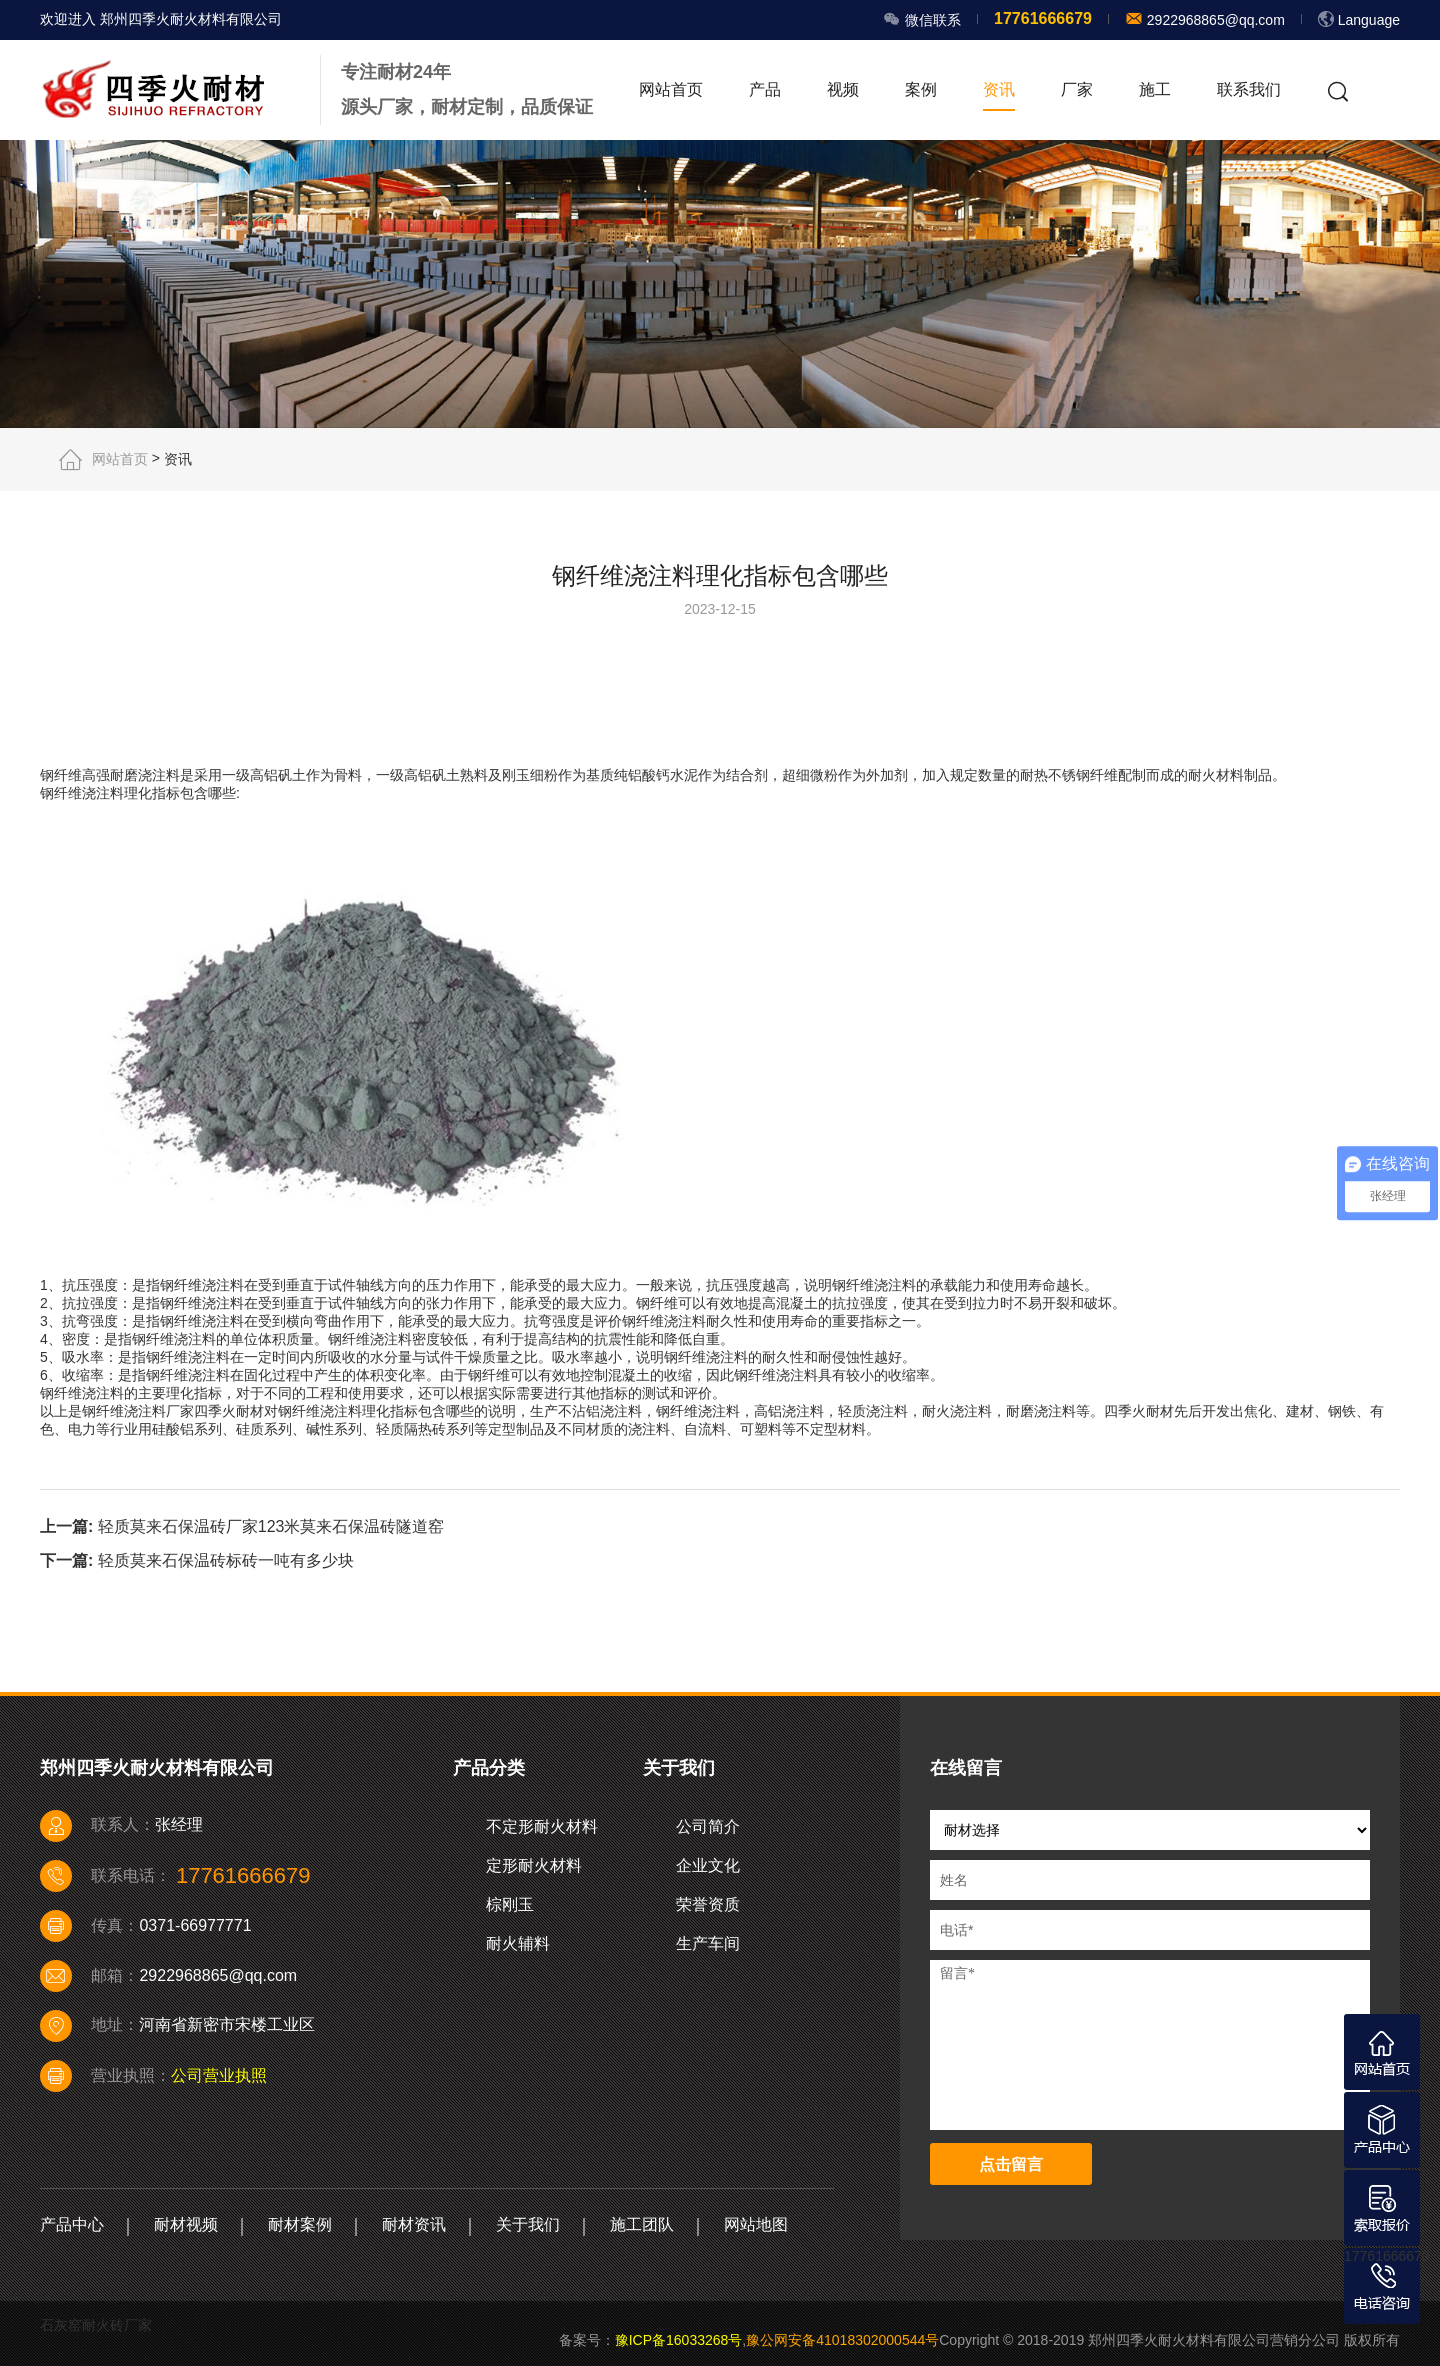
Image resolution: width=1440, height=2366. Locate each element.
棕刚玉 (510, 1904)
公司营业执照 (219, 2075)
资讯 (999, 89)
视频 (843, 89)
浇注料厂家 (159, 1411)
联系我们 (1249, 89)
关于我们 (528, 2224)
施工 (1155, 89)
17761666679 (1387, 2256)
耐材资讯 (414, 2224)
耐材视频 (186, 2224)
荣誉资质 (708, 1904)
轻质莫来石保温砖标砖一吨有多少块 (226, 1560)
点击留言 (1011, 2164)
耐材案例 (300, 2224)
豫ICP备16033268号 (679, 2340)
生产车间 (708, 1943)
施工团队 (642, 2224)
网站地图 (756, 2224)
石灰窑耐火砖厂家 (96, 2325)
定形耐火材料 (534, 1865)
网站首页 (671, 89)
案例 (921, 89)
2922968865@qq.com (1214, 20)
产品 (765, 89)
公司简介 (708, 1826)
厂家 (1077, 89)
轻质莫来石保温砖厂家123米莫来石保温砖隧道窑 (271, 1525)
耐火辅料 (518, 1943)
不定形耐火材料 (542, 1826)
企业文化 (708, 1865)
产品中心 (72, 2224)
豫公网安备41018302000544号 (842, 2340)
